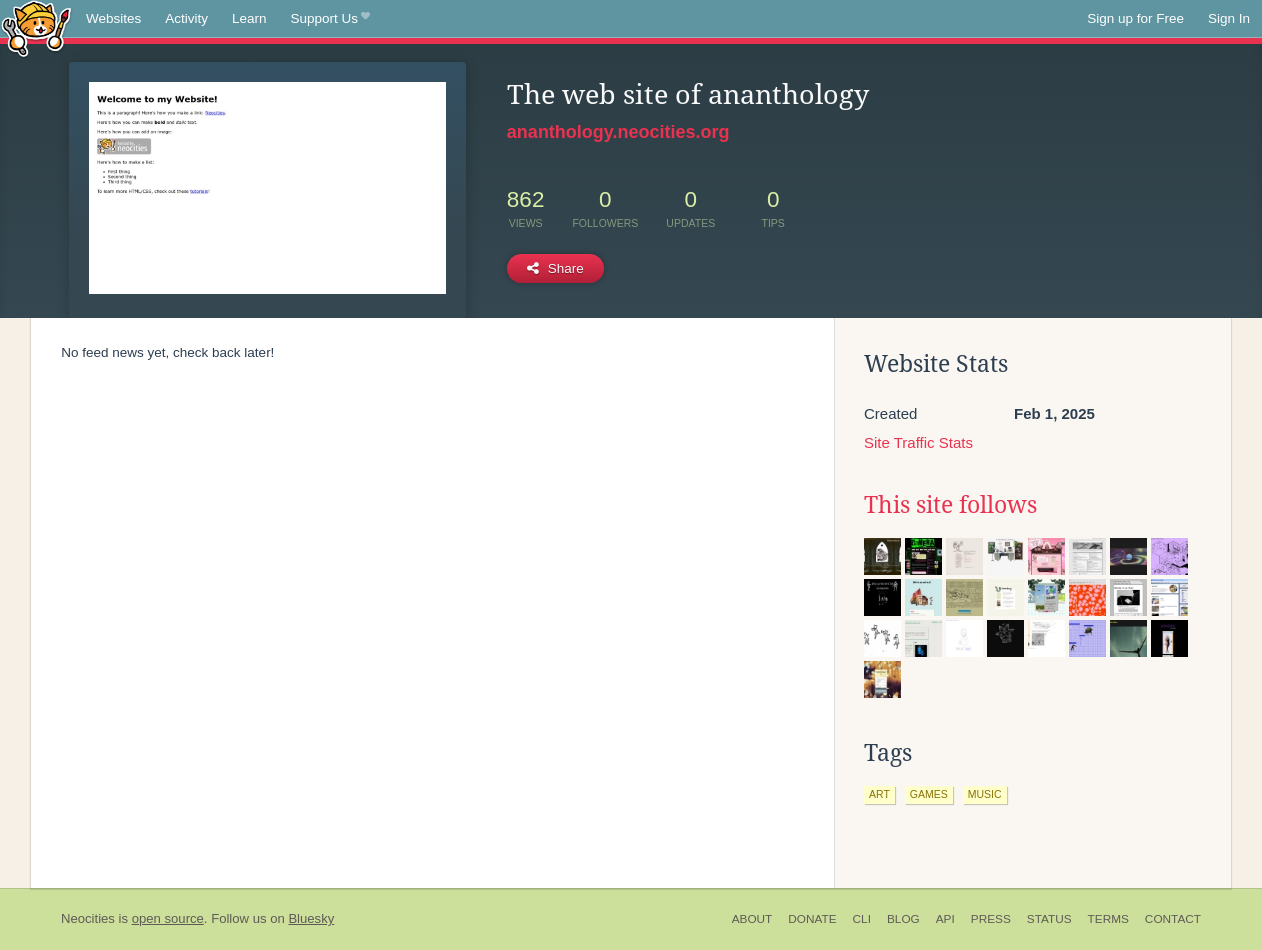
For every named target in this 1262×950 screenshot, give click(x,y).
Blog (903, 919)
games (929, 794)
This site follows (950, 505)
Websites (113, 18)
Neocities (88, 918)
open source (168, 918)
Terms (1108, 919)
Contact (1173, 919)
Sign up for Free (1135, 18)
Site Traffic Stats (918, 442)
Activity (186, 18)
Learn (249, 18)
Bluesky (311, 918)
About (752, 919)
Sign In (1229, 18)
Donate (812, 919)
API (945, 919)
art (879, 794)
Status (1049, 919)
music (985, 794)
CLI (862, 919)
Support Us (330, 19)
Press (991, 919)
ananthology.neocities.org (618, 132)
